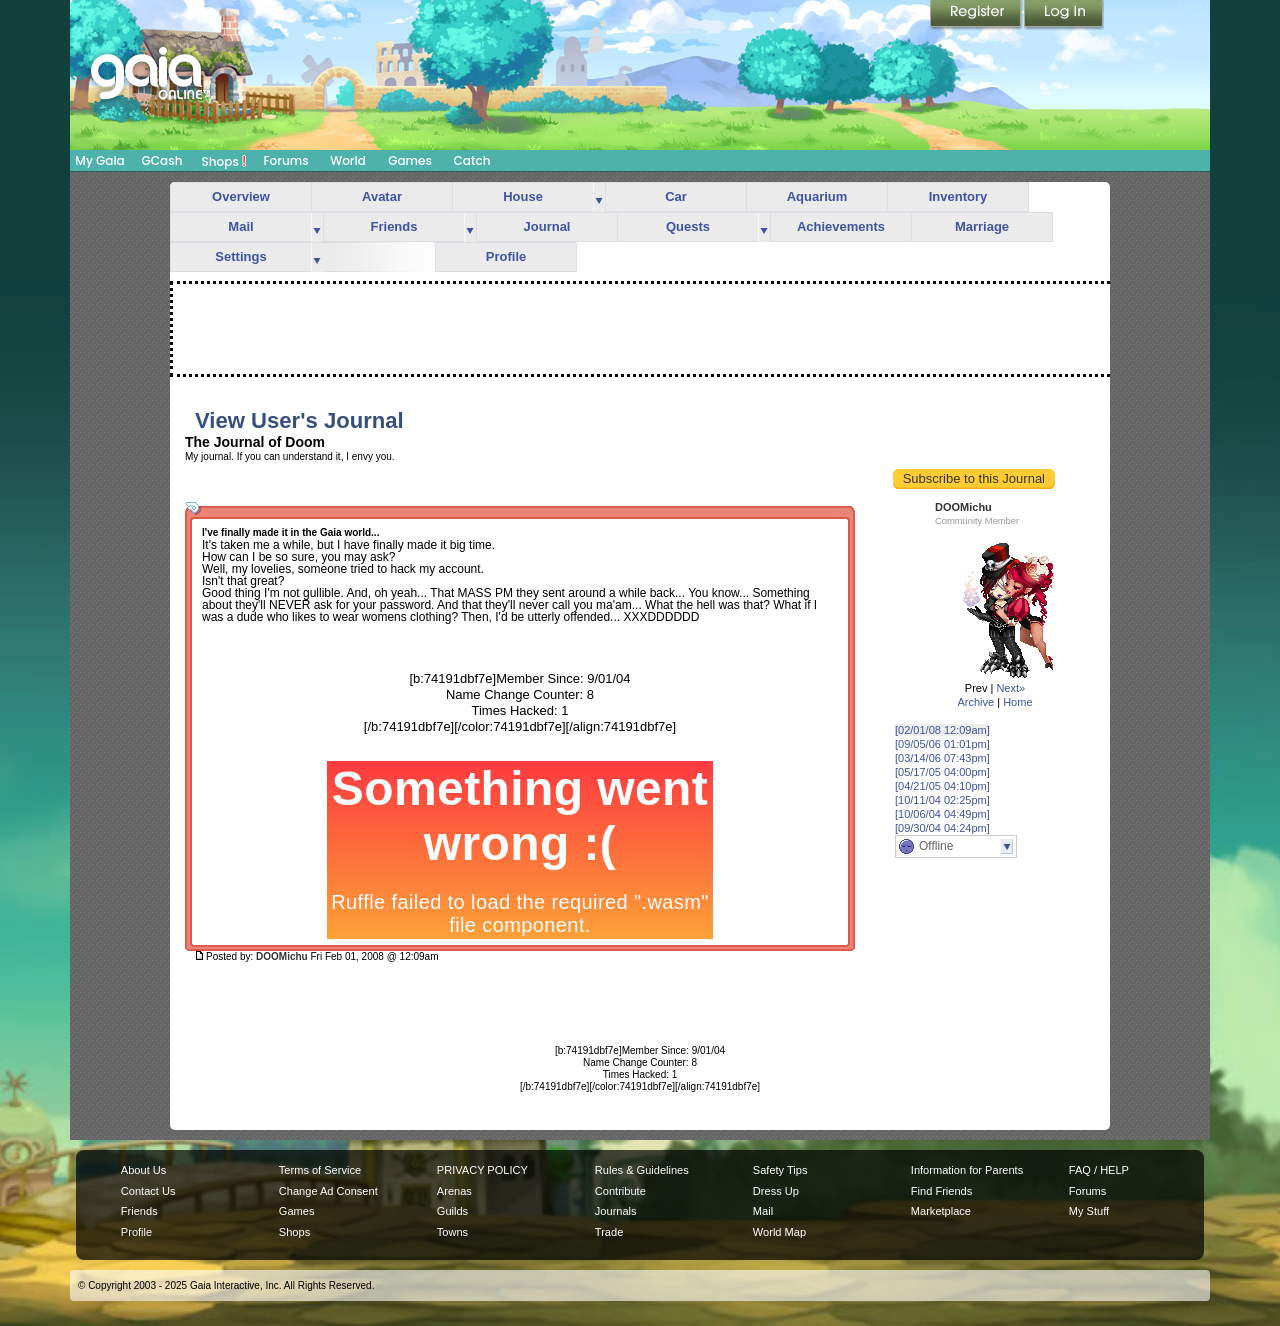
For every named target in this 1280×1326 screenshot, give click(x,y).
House (523, 196)
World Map (779, 1232)
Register (977, 15)
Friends (394, 226)
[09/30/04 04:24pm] (942, 828)
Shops (224, 161)
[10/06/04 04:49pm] (942, 814)
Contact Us (148, 1191)
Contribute (620, 1191)
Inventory (958, 196)
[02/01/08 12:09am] (942, 730)
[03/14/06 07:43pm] (942, 758)
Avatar (382, 196)
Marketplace (941, 1211)
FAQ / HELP (1099, 1170)
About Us (143, 1170)
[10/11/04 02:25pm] (942, 800)
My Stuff (1089, 1211)
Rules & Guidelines (642, 1170)
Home (1017, 702)
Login (1064, 15)
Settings (240, 256)
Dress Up (776, 1191)
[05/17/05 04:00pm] (942, 772)
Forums (285, 160)
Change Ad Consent (328, 1191)
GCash (162, 160)
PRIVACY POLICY (482, 1170)
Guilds (452, 1211)
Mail (240, 226)
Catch (472, 160)
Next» (1010, 688)
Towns (452, 1232)
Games (410, 160)
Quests (688, 226)
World (348, 160)
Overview (241, 196)
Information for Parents (967, 1170)
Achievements (841, 226)
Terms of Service (320, 1170)
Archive (975, 702)
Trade (609, 1232)
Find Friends (941, 1191)
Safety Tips (780, 1170)
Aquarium (817, 196)
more (599, 197)
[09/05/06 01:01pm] (942, 744)
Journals (616, 1211)
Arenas (454, 1191)
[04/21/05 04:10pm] (942, 786)
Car (676, 196)
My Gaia (99, 160)
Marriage (982, 226)
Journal (547, 226)
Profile (506, 256)
